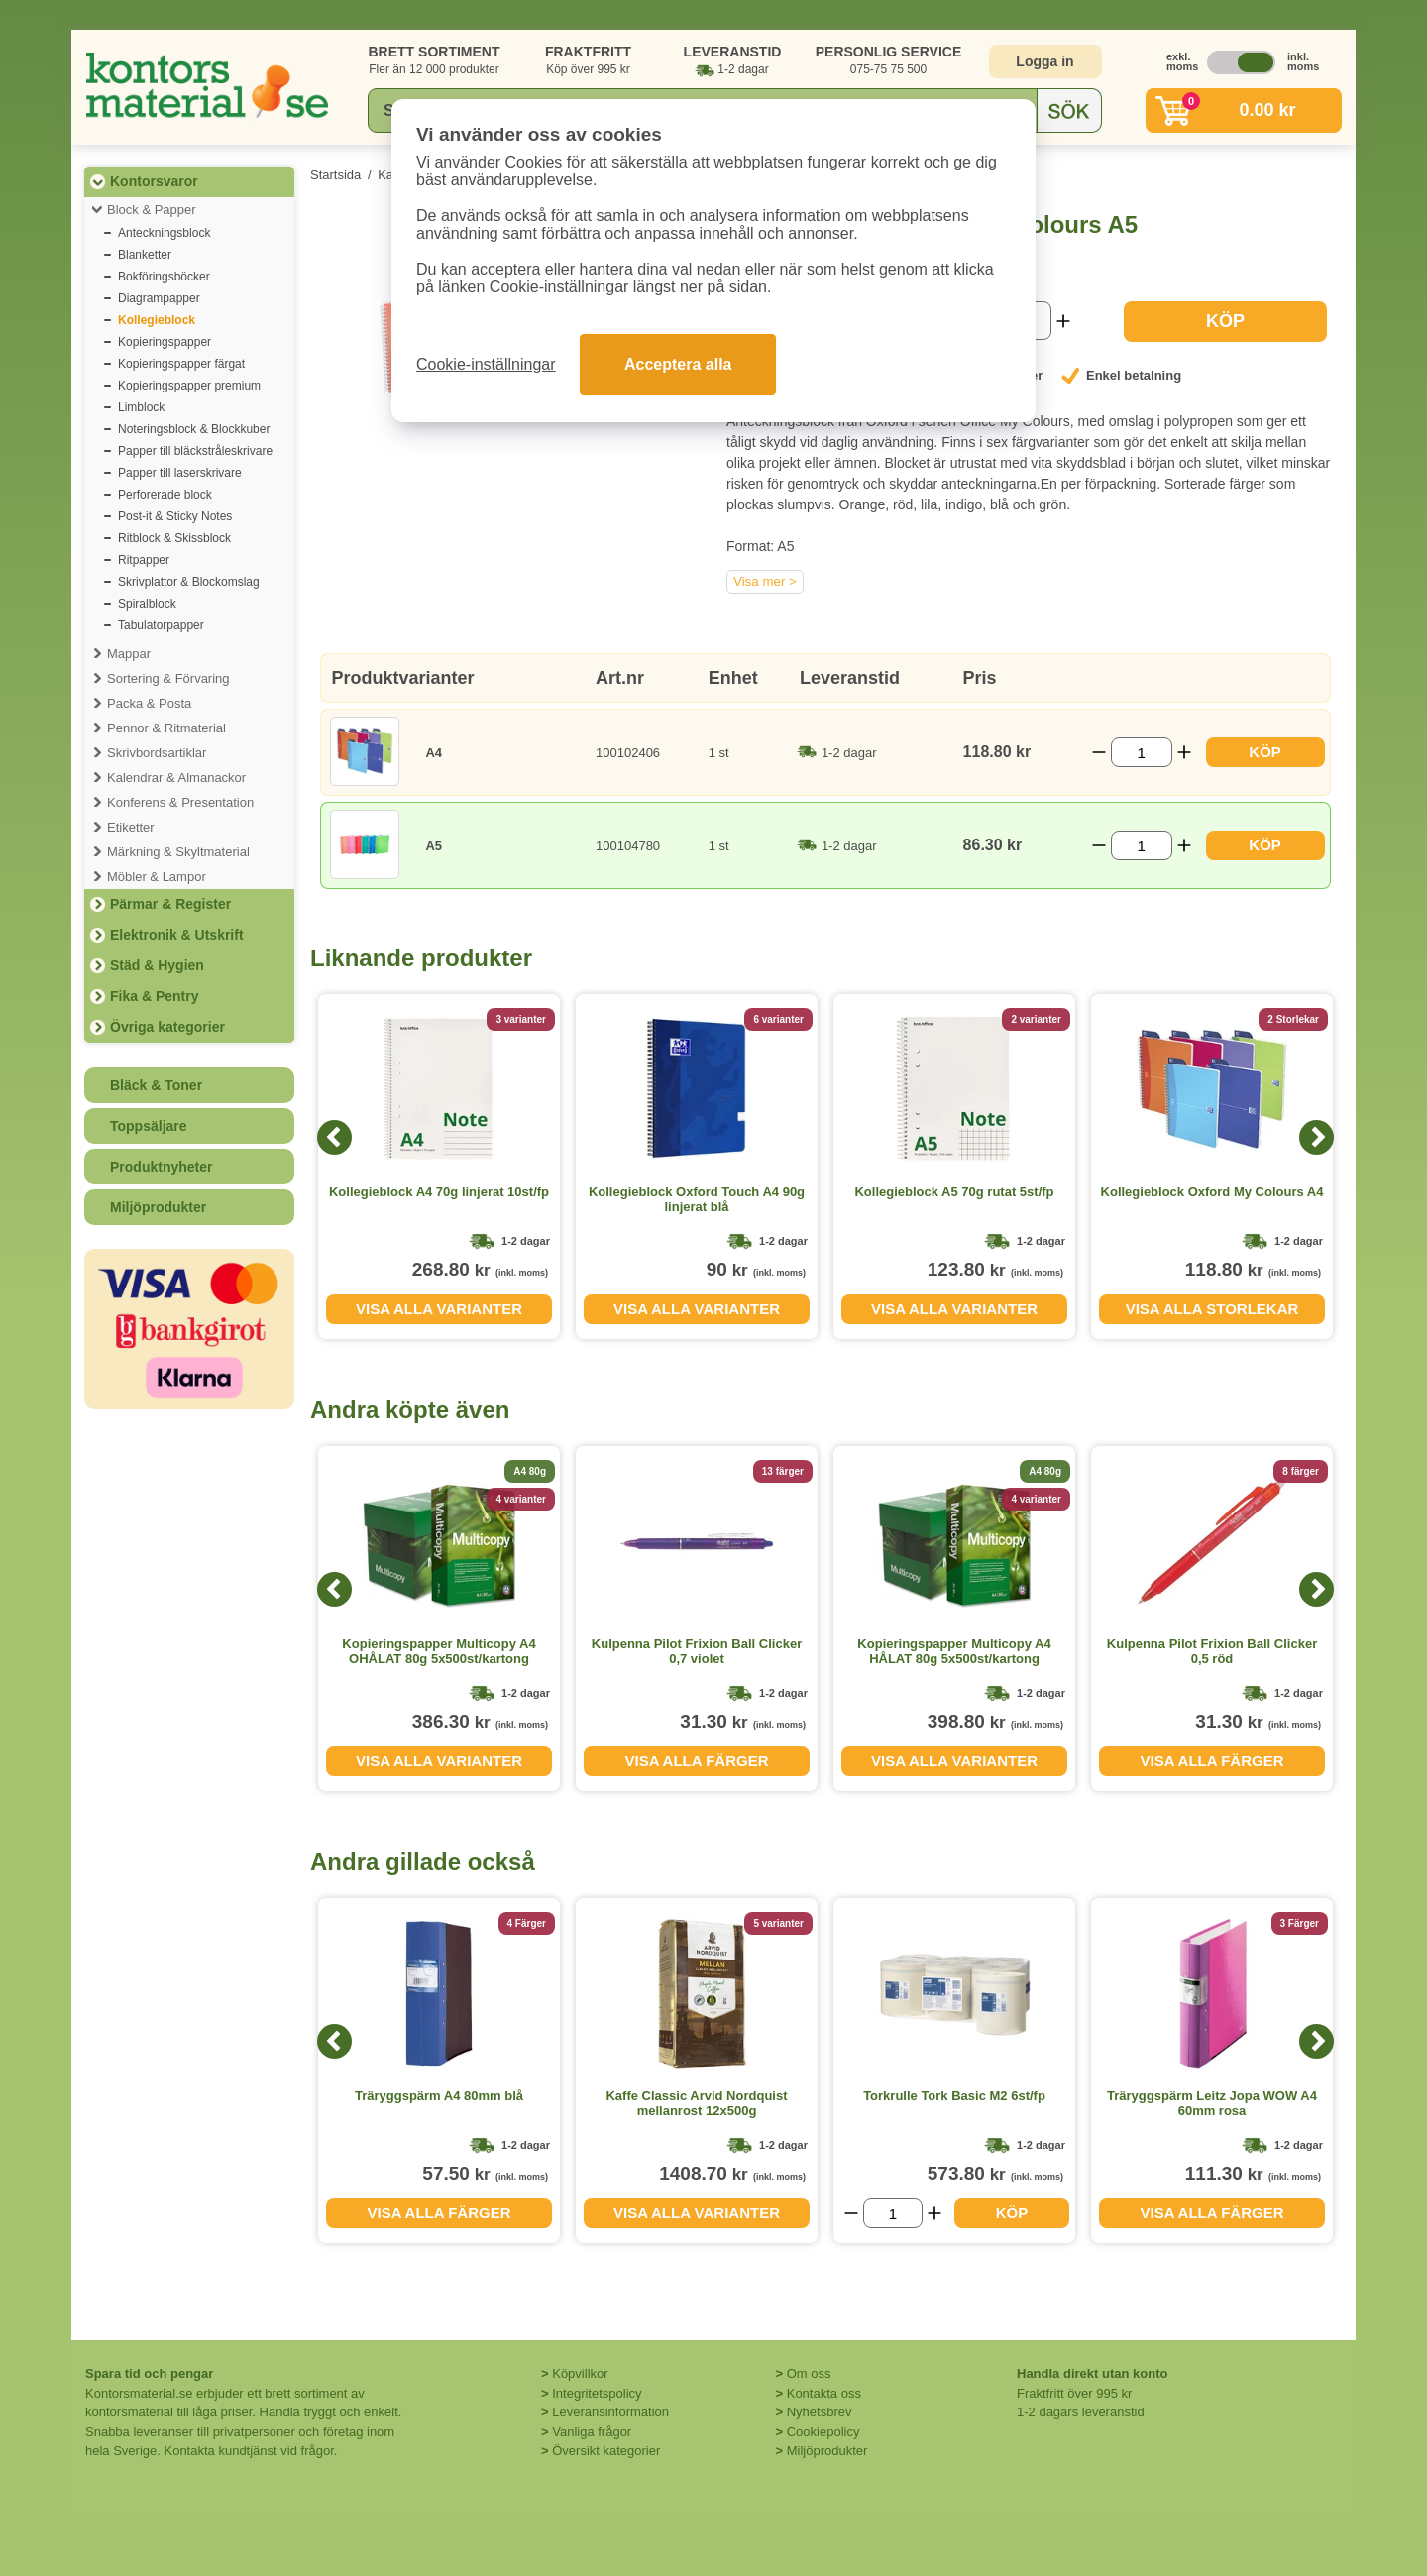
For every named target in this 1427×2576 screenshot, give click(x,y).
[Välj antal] (1141, 752)
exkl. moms (1177, 61)
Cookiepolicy (823, 2431)
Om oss (809, 2373)
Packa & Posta (149, 703)
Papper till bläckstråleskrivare (195, 451)
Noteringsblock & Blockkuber (194, 429)
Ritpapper (143, 560)
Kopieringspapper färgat (181, 364)
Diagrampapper (159, 298)
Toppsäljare (148, 1126)
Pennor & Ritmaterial (166, 728)
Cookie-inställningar (486, 364)
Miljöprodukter (158, 1207)
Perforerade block (165, 495)
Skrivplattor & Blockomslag (189, 582)
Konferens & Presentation (180, 802)
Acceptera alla (678, 364)
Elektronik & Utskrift (177, 935)
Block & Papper (151, 209)
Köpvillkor (579, 2373)
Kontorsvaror (154, 181)
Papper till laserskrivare (180, 473)
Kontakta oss (824, 2393)
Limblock (141, 407)
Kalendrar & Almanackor (176, 777)
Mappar (129, 653)
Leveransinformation (610, 2412)
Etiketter (131, 827)
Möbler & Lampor (156, 876)
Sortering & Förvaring (168, 678)
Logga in (1044, 61)
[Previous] (334, 1137)
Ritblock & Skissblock (174, 538)
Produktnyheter (161, 1167)
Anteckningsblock (164, 233)
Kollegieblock (156, 320)
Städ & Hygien (157, 965)
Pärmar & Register (170, 904)
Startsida (335, 175)
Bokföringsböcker (164, 276)
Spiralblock (147, 604)
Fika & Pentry (154, 996)
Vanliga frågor (591, 2431)
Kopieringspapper (164, 342)
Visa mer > (765, 581)
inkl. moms (1298, 61)
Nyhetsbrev (819, 2412)
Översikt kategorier (606, 2450)
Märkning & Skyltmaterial (178, 851)
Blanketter (144, 255)
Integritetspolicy (596, 2393)
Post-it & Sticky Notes (175, 516)
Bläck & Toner (156, 1085)
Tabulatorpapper (161, 625)
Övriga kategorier (167, 1027)
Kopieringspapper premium (189, 385)
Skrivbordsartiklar (156, 752)
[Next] (1316, 1137)
